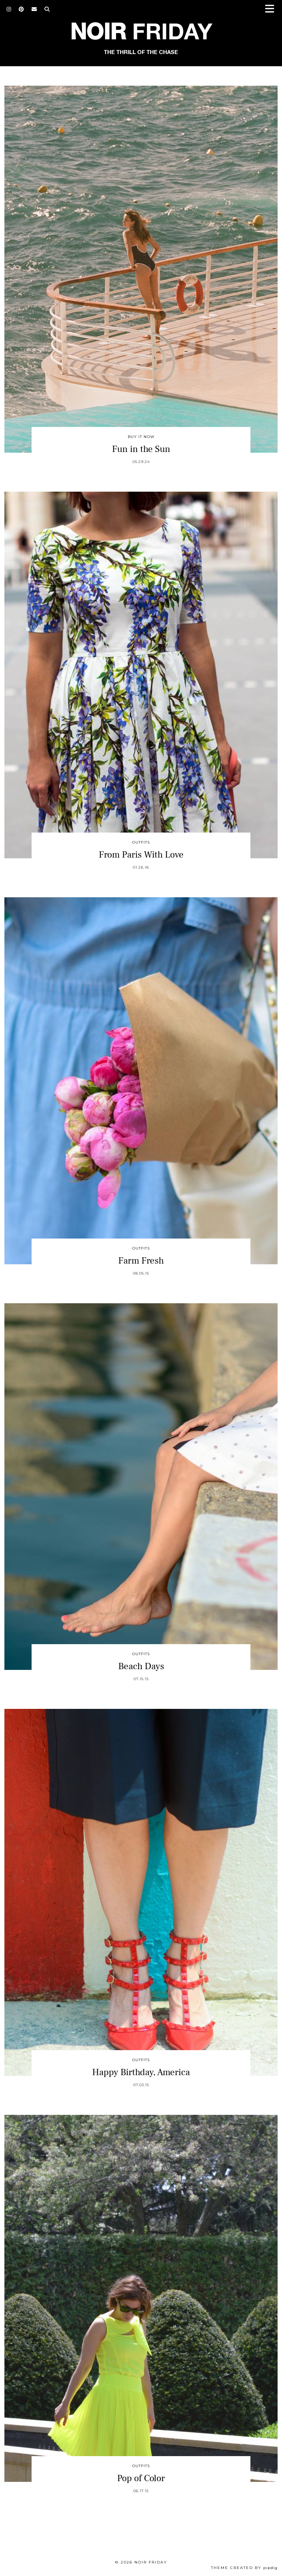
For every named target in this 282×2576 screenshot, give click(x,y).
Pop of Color (141, 2478)
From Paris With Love (141, 855)
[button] (272, 9)
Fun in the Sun (141, 449)
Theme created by (244, 2567)
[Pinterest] (21, 9)
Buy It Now (141, 436)
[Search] (47, 9)
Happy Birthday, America (141, 2072)
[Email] (34, 9)
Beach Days (141, 1666)
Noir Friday (150, 2562)
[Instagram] (9, 9)
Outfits (141, 842)
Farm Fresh (141, 1260)
